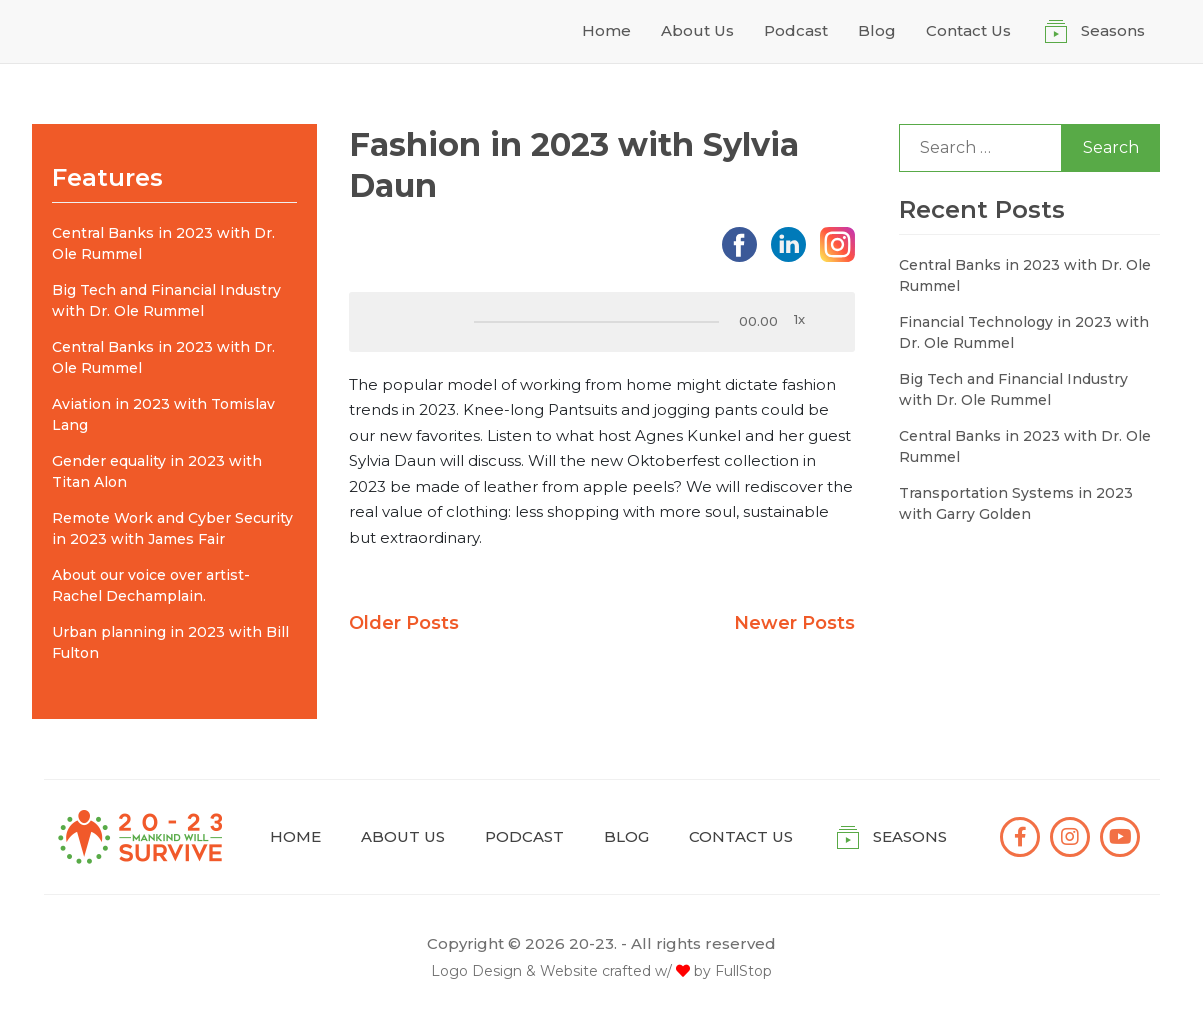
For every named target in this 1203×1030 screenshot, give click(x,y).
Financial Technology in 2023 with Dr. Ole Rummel (1024, 332)
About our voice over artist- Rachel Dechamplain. (151, 585)
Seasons (1113, 30)
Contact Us (968, 30)
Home (606, 30)
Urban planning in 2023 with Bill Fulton (170, 642)
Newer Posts (794, 623)
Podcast (796, 30)
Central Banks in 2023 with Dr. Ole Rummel (163, 243)
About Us (697, 30)
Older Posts (404, 623)
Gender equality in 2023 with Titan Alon (157, 471)
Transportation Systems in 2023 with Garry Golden (1016, 503)
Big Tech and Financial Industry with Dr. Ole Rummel (166, 300)
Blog (877, 30)
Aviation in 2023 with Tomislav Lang (163, 414)
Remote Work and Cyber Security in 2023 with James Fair (172, 528)
